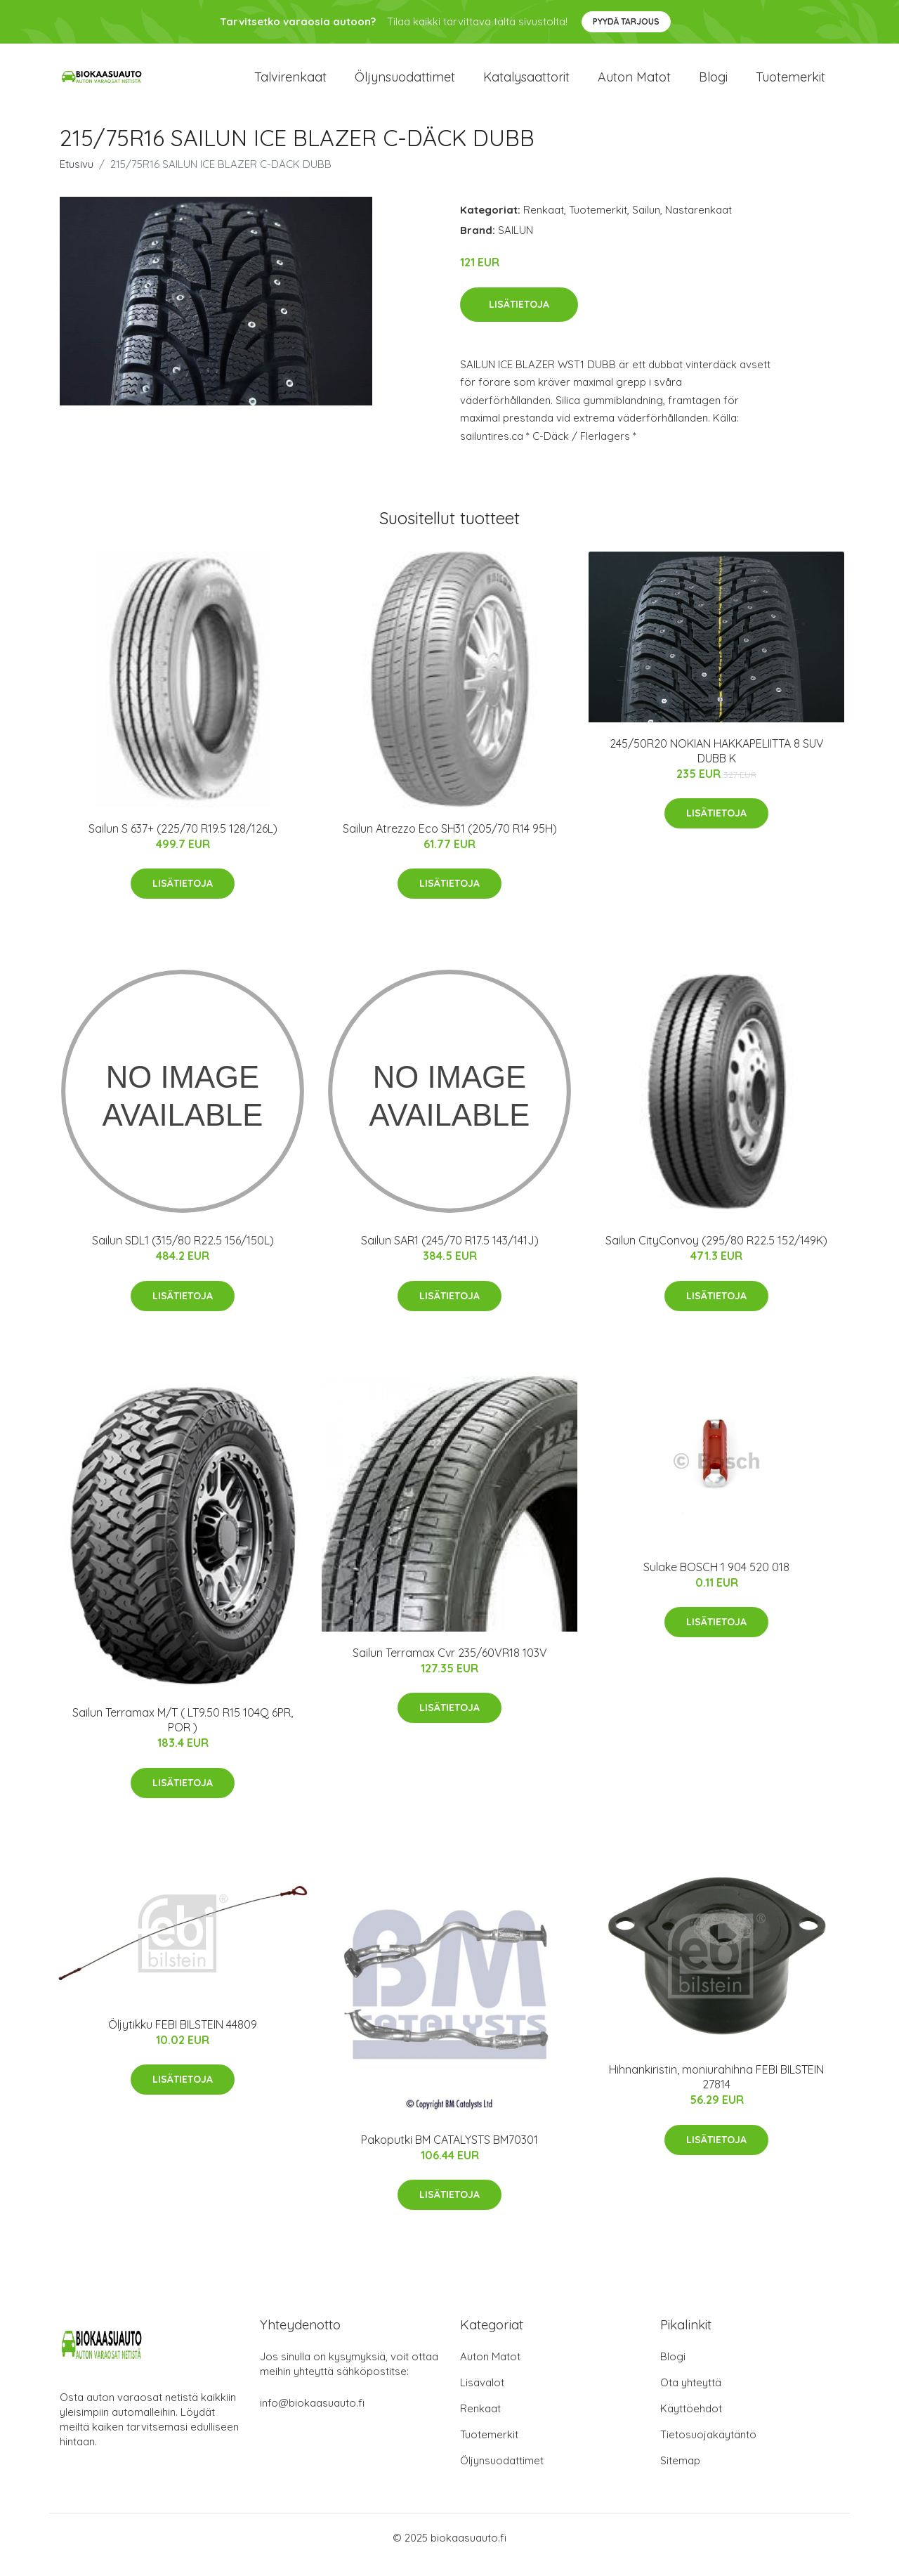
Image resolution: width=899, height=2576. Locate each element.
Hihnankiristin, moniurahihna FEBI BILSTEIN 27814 (716, 2090)
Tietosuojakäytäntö (708, 2448)
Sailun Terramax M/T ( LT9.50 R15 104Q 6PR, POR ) (182, 1733)
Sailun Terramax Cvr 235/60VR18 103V (450, 1667)
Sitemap (680, 2474)
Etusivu (76, 178)
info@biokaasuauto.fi (312, 2417)
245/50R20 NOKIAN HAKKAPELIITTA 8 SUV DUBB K (717, 764)
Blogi (713, 84)
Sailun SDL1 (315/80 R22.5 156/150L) (183, 1254)
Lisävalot (482, 2396)
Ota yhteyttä (690, 2396)
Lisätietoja (519, 318)
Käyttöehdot (691, 2422)
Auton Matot (490, 2370)
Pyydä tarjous (626, 21)
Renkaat (543, 223)
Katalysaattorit (526, 84)
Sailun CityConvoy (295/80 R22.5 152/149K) (716, 1254)
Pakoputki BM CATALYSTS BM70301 (449, 2154)
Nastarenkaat (698, 223)
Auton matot (634, 84)
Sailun (646, 223)
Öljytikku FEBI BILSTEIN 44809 (182, 2038)
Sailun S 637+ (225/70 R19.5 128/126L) (182, 842)
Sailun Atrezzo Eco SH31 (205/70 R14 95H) (450, 842)
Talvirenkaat (290, 84)
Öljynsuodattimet (405, 84)
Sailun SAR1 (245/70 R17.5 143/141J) (450, 1254)
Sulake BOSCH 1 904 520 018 (716, 1581)
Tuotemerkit (790, 84)
